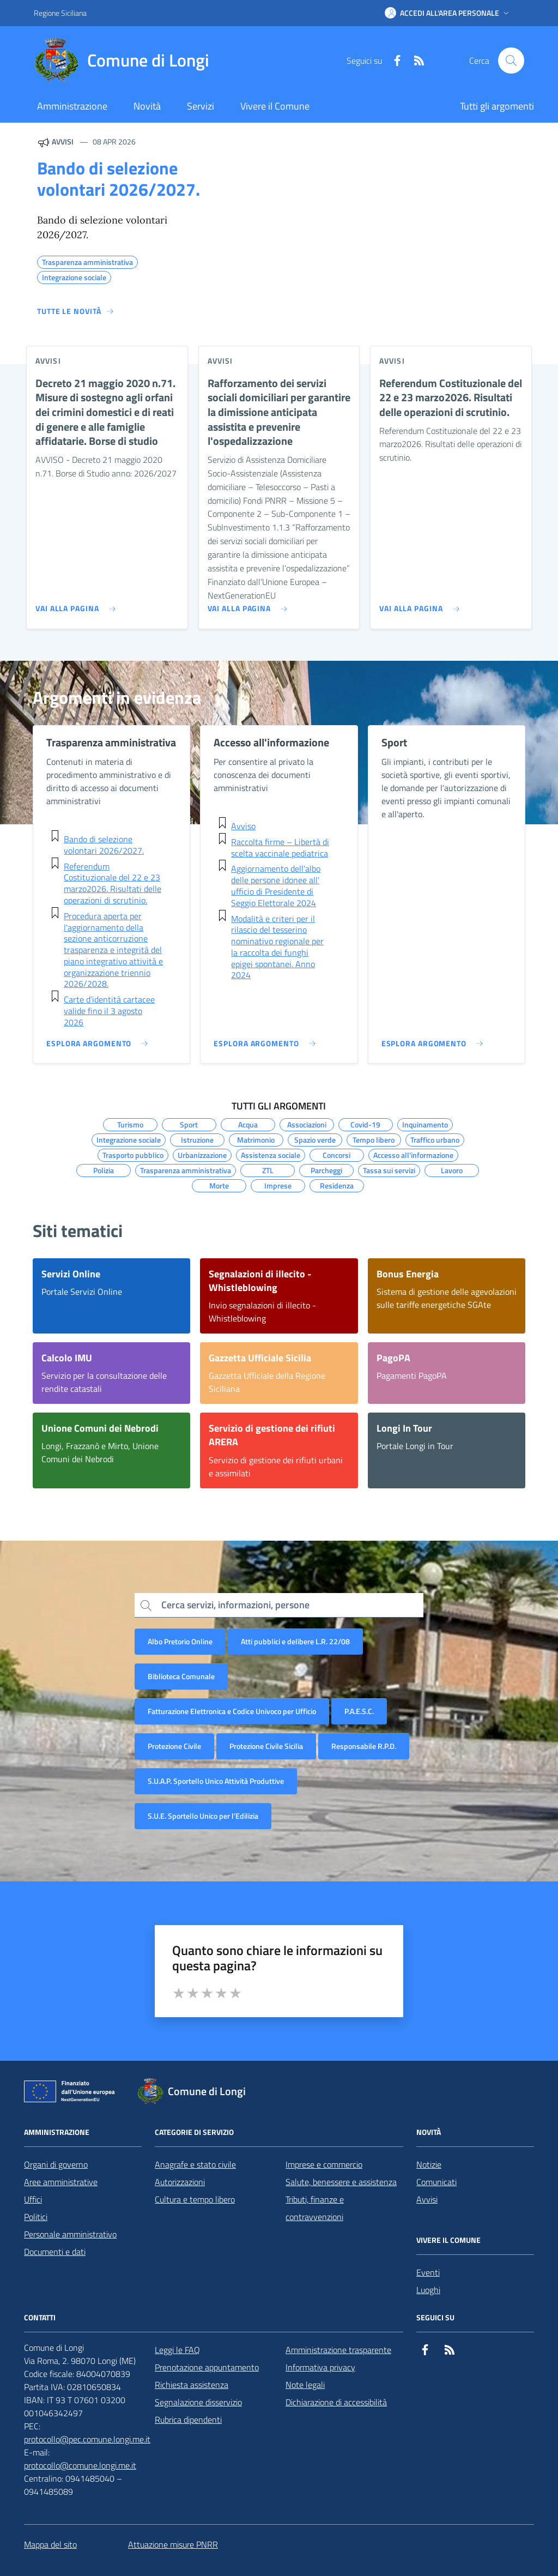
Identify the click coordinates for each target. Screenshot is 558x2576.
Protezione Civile (174, 1746)
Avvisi (427, 2199)
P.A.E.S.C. (359, 1711)
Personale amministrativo (70, 2234)
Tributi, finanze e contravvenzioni (315, 2208)
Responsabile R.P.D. (363, 1746)
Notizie (428, 2164)
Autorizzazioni (180, 2181)
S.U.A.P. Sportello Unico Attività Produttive (216, 1781)
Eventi (428, 2272)
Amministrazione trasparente (338, 2349)
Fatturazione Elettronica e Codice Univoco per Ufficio (232, 1711)
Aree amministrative (61, 2181)
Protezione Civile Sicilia (266, 1746)
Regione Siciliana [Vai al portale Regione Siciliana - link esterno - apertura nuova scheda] (60, 13)
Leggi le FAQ (177, 2349)
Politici (35, 2216)
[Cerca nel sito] (511, 60)
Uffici (33, 2199)
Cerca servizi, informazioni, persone (235, 1604)
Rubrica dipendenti (188, 2419)
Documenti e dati (55, 2251)
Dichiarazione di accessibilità (336, 2402)
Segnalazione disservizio (198, 2402)
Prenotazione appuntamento (207, 2367)
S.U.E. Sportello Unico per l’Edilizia (203, 1815)
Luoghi (428, 2289)
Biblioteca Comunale (181, 1676)
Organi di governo (56, 2164)
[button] (448, 13)
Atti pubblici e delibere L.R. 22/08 (295, 1641)
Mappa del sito (50, 2544)
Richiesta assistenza (191, 2384)
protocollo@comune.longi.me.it (80, 2465)
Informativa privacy (320, 2367)
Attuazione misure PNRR (173, 2544)
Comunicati (436, 2181)
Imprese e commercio (324, 2164)
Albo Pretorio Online (180, 1641)
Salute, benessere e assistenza (341, 2181)
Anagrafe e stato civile (195, 2164)
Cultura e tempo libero (195, 2199)
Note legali (305, 2384)
